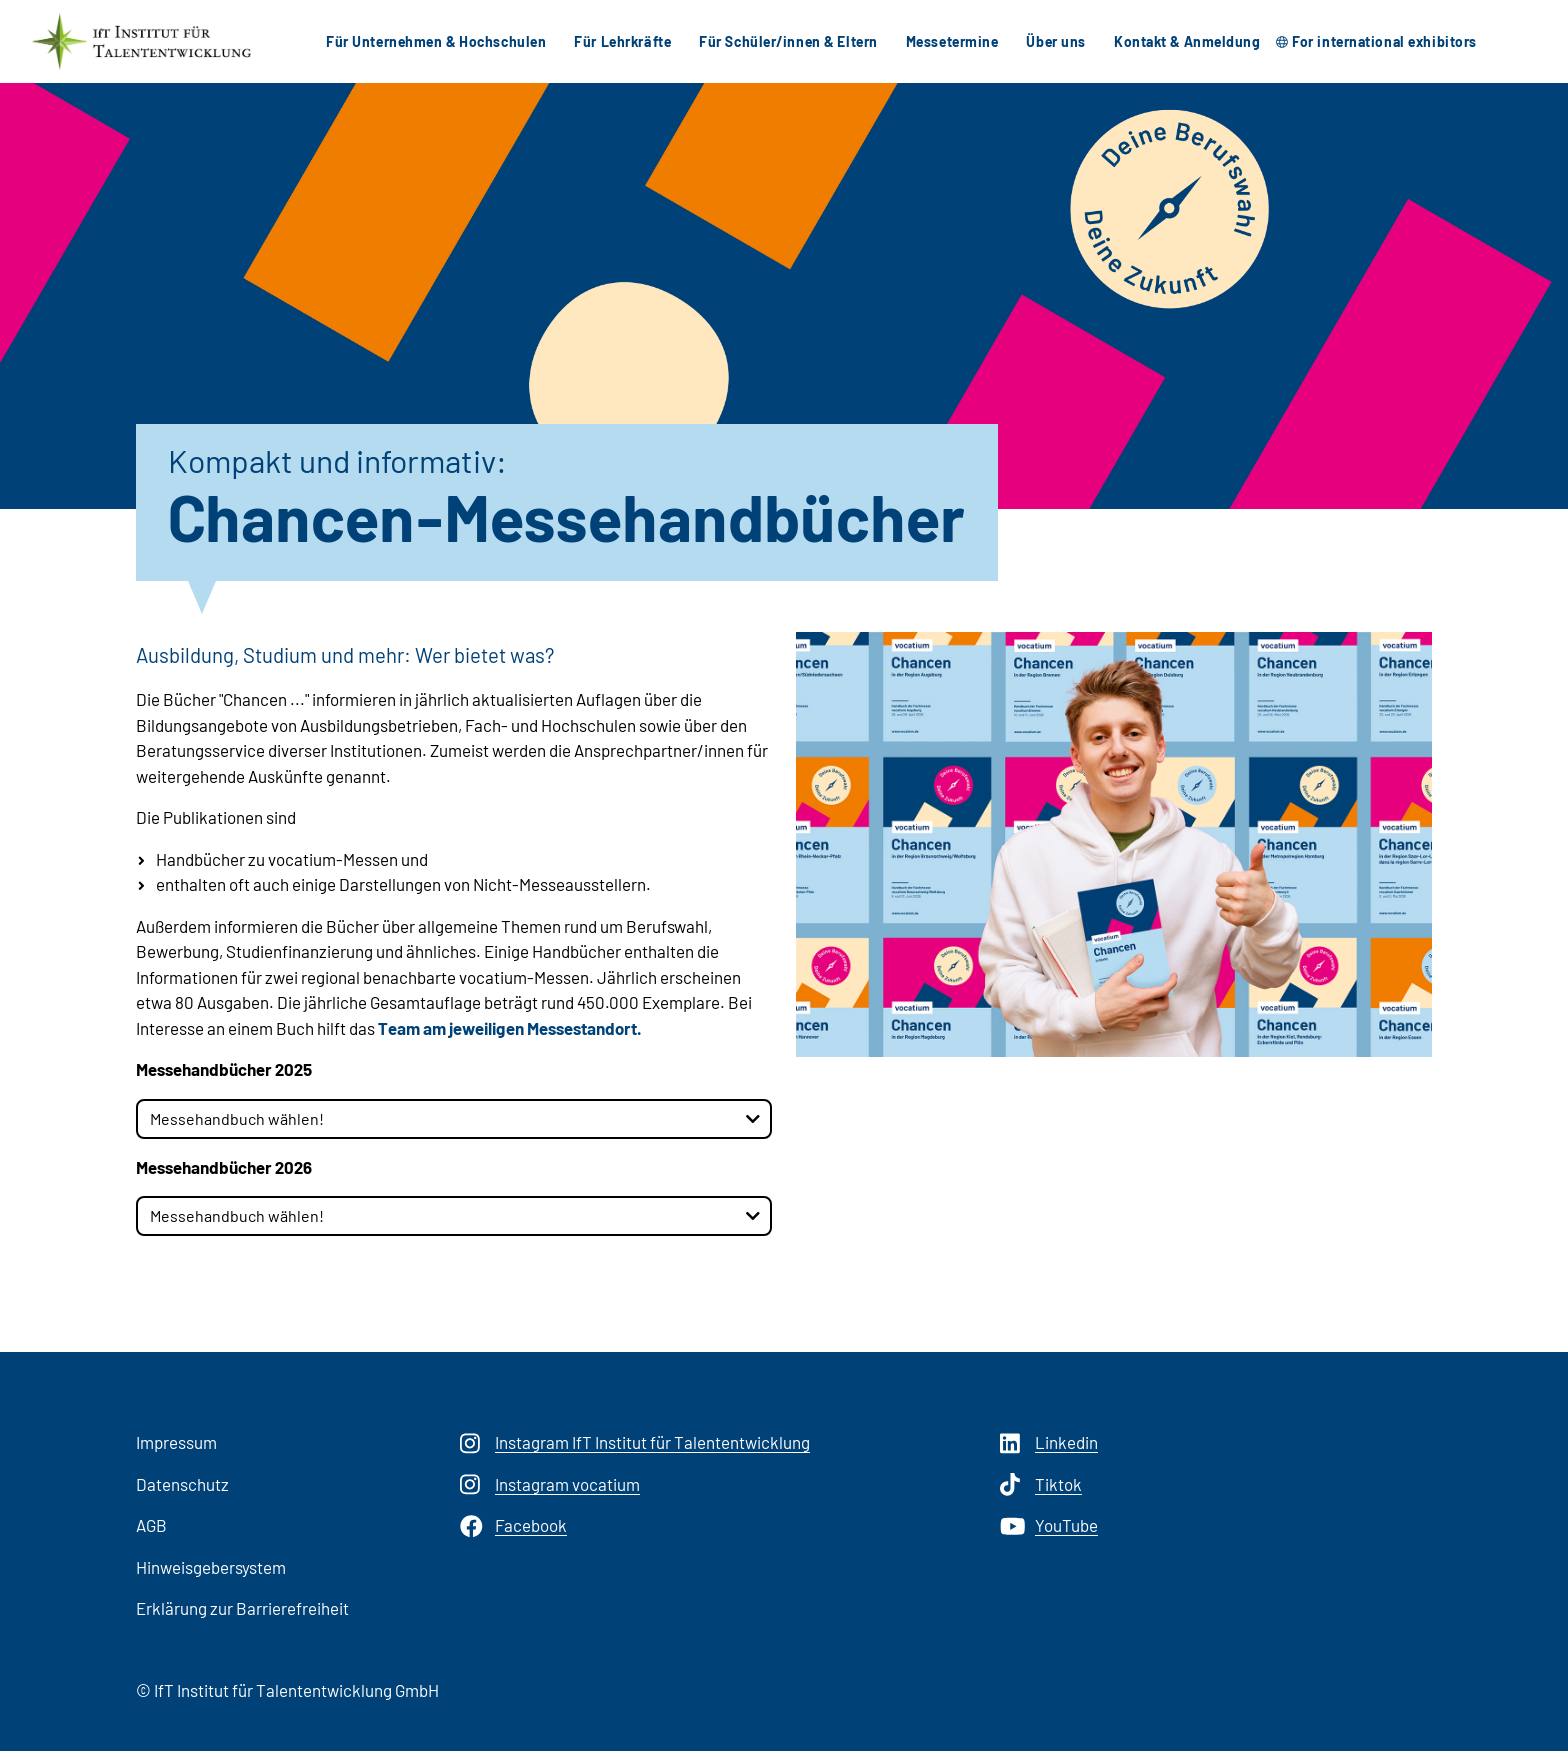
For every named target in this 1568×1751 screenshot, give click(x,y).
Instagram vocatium (550, 1485)
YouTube (1049, 1526)
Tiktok (1041, 1485)
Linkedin (1049, 1443)
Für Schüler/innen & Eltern (788, 41)
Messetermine (952, 41)
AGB (151, 1525)
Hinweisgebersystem (211, 1567)
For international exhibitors (1384, 41)
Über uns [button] (1055, 41)
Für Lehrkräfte (622, 41)
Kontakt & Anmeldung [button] (1187, 41)
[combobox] (454, 1119)
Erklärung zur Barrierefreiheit (242, 1608)
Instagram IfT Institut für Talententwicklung (635, 1443)
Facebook (513, 1526)
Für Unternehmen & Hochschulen (436, 41)
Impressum (176, 1442)
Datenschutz (182, 1484)
